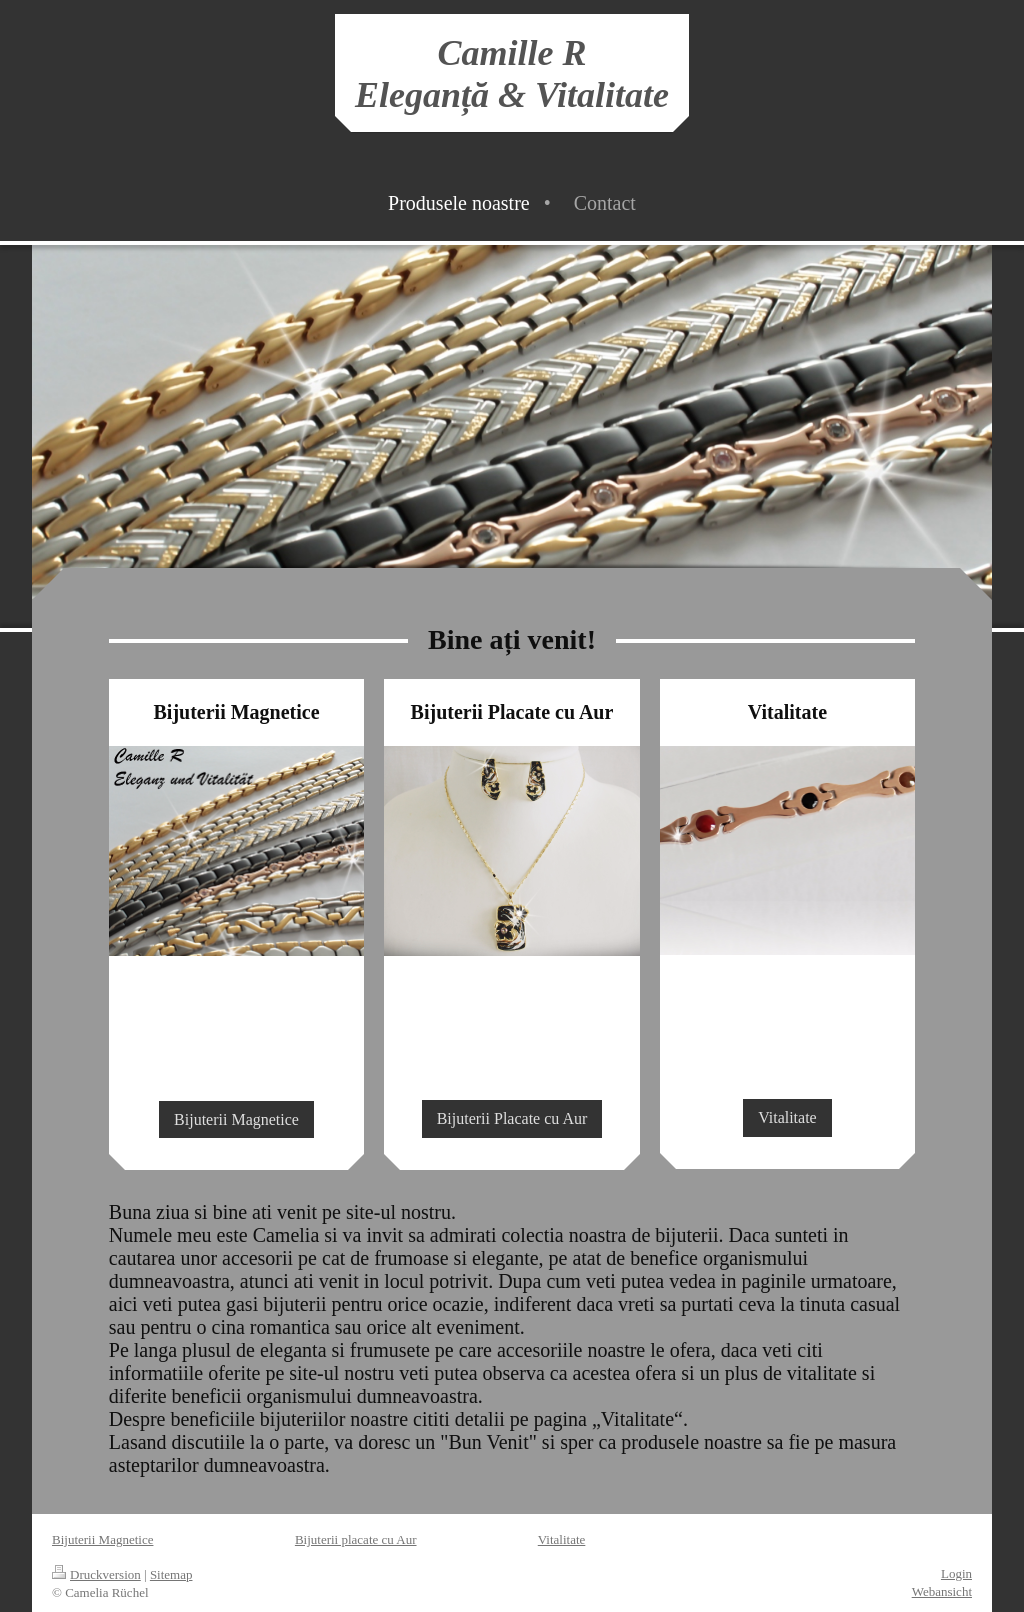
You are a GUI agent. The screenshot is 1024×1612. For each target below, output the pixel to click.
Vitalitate (787, 1117)
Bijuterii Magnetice (236, 1119)
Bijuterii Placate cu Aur (512, 1118)
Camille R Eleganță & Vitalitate (512, 74)
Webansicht (942, 1591)
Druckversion (96, 1574)
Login (956, 1573)
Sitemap (171, 1574)
